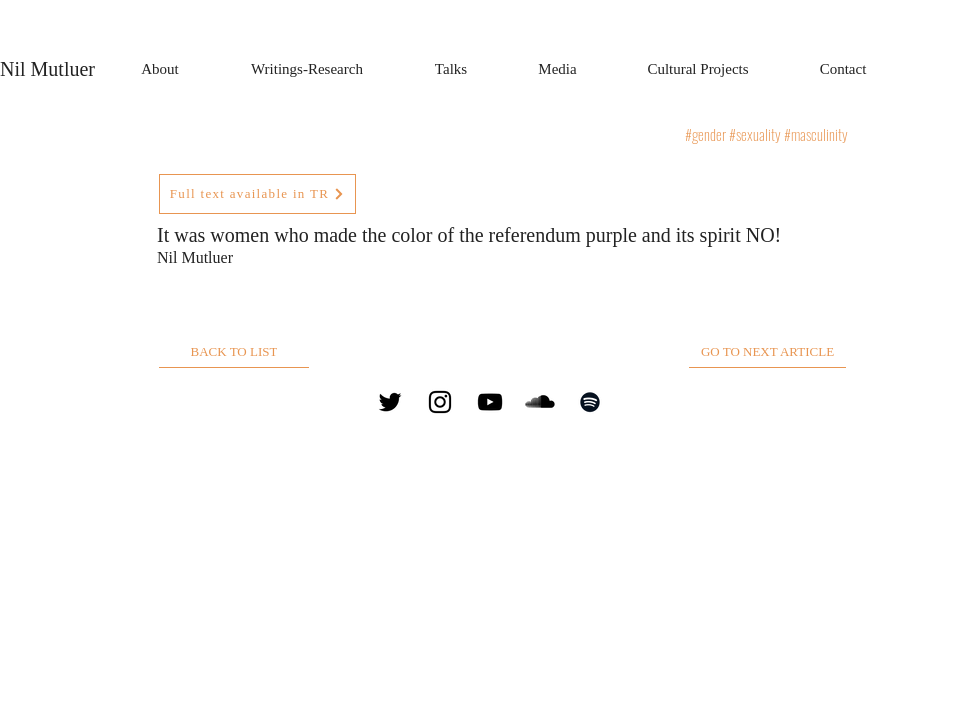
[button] (307, 69)
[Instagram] (440, 402)
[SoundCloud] (540, 402)
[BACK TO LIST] (234, 353)
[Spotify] (590, 402)
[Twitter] (390, 402)
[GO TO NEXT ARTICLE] (767, 353)
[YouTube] (490, 402)
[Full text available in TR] (257, 194)
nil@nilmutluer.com (708, 401)
